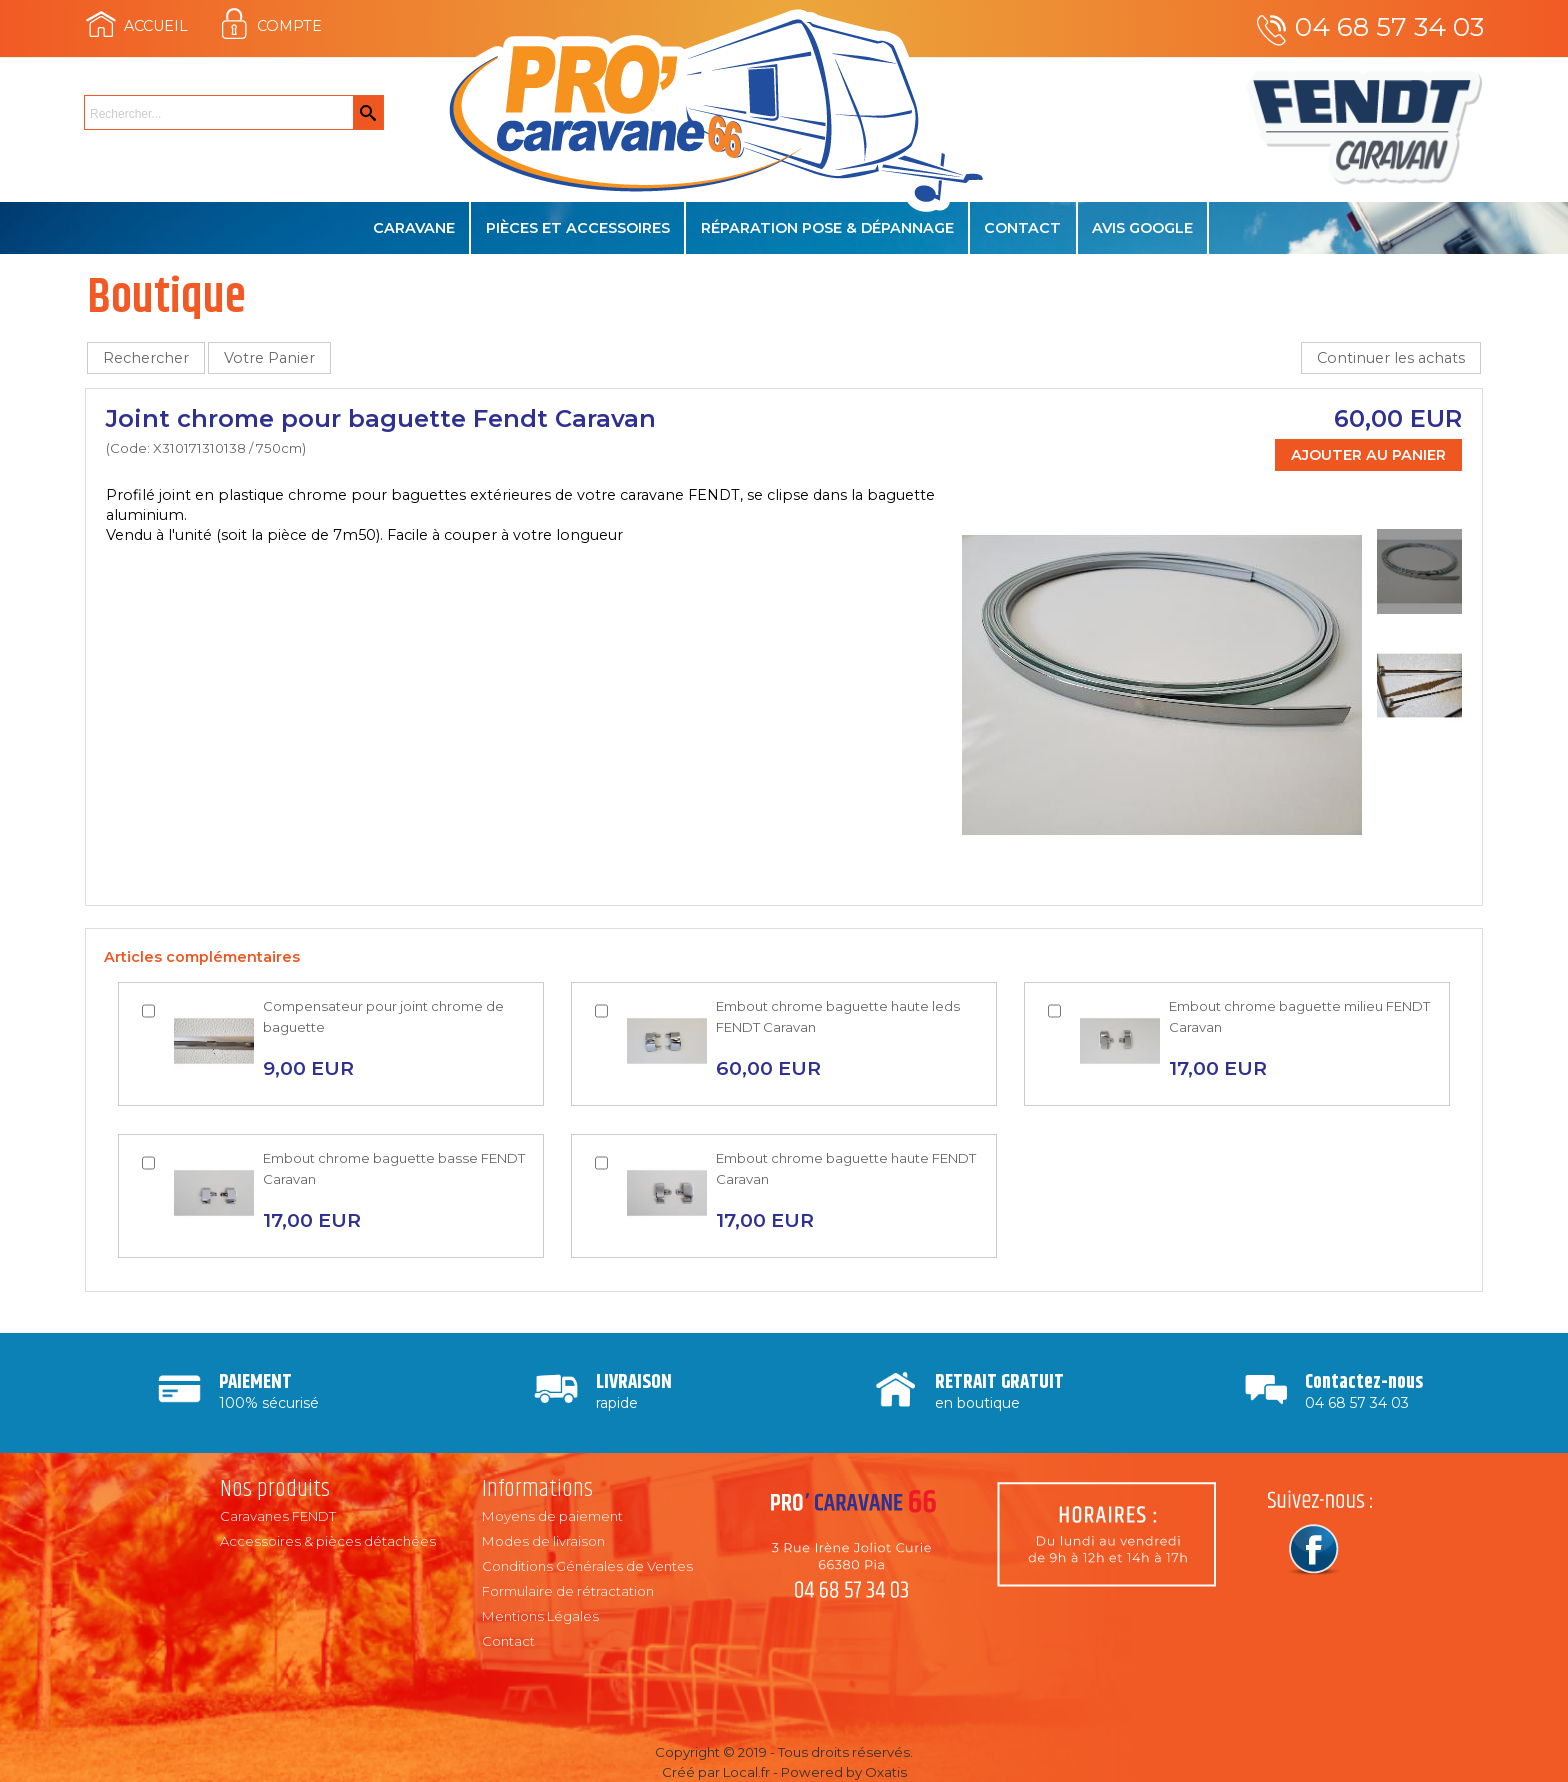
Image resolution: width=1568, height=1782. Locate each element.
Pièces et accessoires (578, 228)
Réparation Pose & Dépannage (827, 228)
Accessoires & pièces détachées (328, 1541)
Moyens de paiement (552, 1516)
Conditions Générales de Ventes (587, 1566)
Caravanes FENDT (278, 1516)
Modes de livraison (543, 1541)
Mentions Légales (540, 1616)
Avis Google (1142, 228)
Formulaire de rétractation (568, 1591)
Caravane (414, 228)
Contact (1022, 228)
